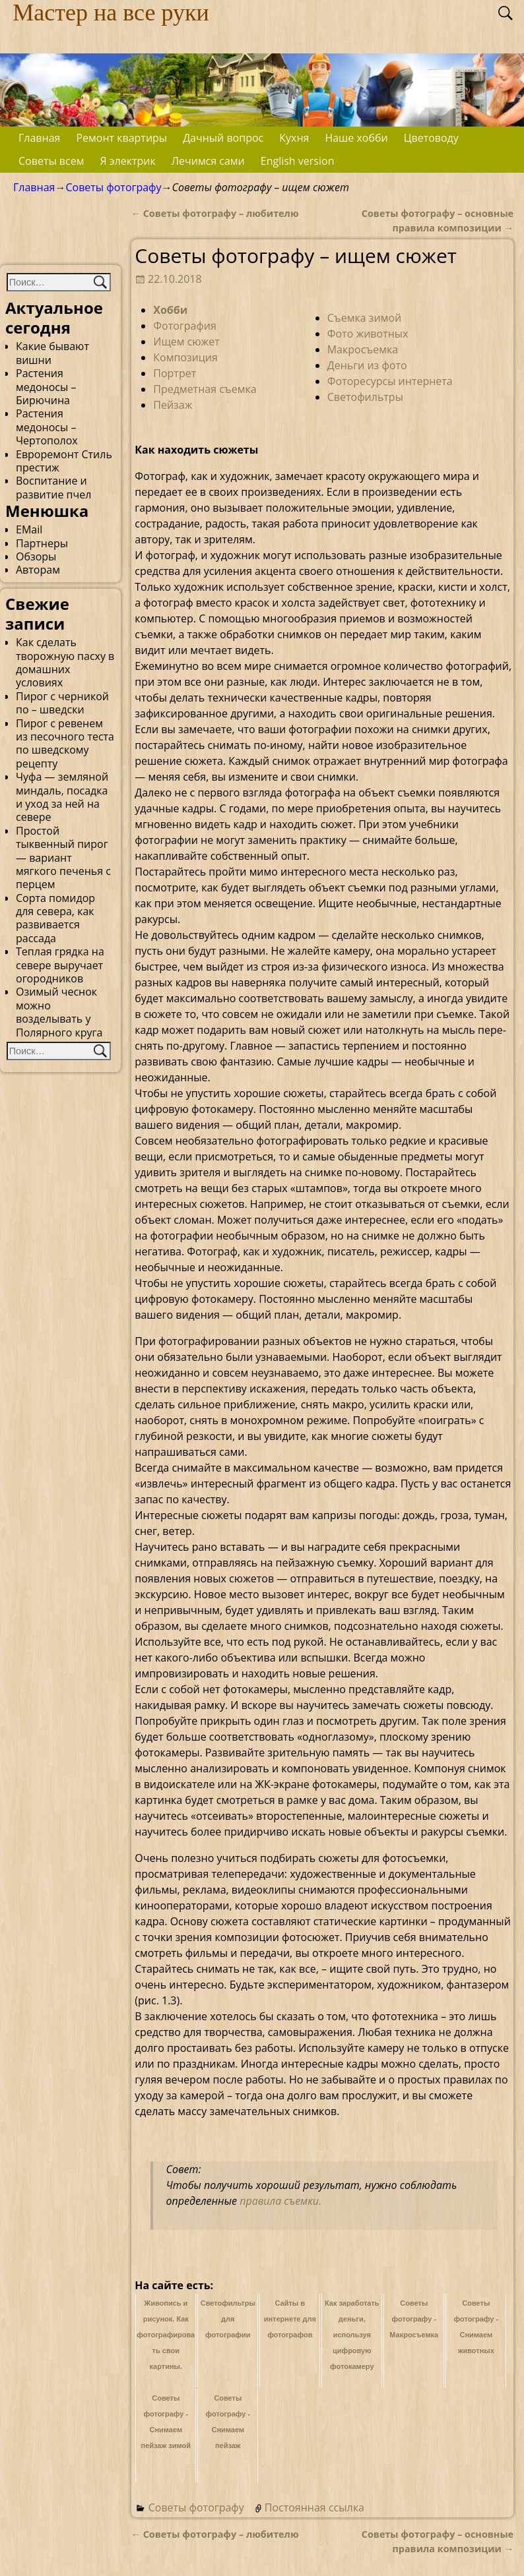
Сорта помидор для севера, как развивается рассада (55, 918)
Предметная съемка (204, 389)
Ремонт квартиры (121, 138)
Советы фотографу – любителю (215, 213)
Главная (39, 138)
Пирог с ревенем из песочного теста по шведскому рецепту (65, 743)
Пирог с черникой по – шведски (62, 703)
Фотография (184, 325)
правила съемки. (280, 2201)
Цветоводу (431, 138)
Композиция (185, 357)
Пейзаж (172, 405)
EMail (29, 529)
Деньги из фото (367, 365)
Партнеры (42, 543)
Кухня (294, 138)
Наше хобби (356, 138)
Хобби (170, 310)
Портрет (174, 373)
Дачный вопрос (223, 138)
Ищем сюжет (186, 341)
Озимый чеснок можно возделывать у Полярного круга (59, 1011)
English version (298, 161)
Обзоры (36, 556)
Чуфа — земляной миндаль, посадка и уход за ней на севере (62, 796)
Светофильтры (365, 397)
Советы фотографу (113, 187)
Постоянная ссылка (314, 2507)
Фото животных (368, 333)
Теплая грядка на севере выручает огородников (60, 965)
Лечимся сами (208, 161)
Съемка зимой (364, 318)
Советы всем (51, 161)
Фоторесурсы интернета (390, 381)
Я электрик (127, 161)
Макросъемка (363, 349)
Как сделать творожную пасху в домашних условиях (65, 662)
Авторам (38, 569)
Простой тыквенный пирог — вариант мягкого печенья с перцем (63, 858)
